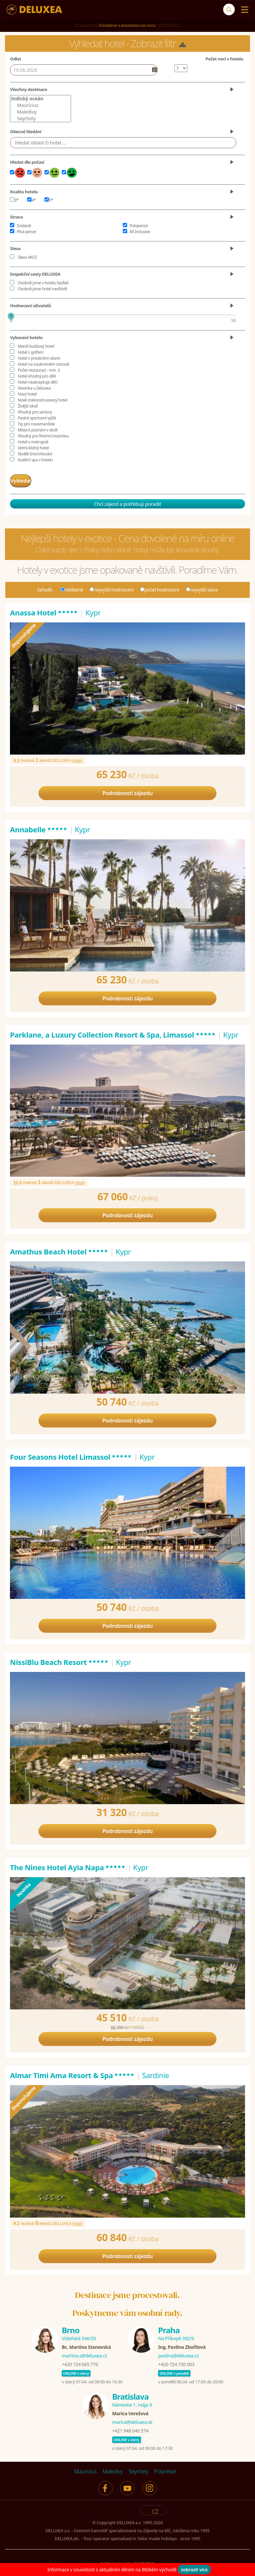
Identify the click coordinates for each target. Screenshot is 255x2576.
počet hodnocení (159, 587)
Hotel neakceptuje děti (37, 382)
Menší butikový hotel (36, 346)
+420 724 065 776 (80, 2361)
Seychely (40, 118)
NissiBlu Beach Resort (59, 1659)
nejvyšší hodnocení (111, 587)
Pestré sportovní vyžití (37, 418)
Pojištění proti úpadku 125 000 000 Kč (127, 2560)
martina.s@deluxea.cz (84, 2353)
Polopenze (138, 226)
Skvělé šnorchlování (35, 454)
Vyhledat (27, 479)
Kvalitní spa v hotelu (35, 460)
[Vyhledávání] (229, 9)
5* (48, 200)
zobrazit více (194, 2569)
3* (14, 200)
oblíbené (72, 587)
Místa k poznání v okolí (37, 430)
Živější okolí (28, 406)
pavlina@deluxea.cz (178, 2353)
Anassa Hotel (44, 610)
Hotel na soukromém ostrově (43, 364)
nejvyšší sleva (202, 587)
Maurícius (40, 105)
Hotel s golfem (30, 352)
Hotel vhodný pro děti (37, 376)
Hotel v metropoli (33, 442)
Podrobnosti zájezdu (127, 790)
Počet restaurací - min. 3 (39, 370)
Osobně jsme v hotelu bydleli (43, 283)
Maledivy (40, 112)
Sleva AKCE (27, 257)
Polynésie (165, 2468)
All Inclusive (139, 231)
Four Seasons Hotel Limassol (71, 1454)
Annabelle (38, 827)
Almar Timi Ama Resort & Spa (72, 2072)
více (77, 757)
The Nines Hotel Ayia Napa (68, 1865)
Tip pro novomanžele (36, 424)
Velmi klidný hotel (33, 448)
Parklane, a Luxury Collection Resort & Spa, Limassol (112, 1032)
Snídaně (24, 226)
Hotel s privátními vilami (39, 358)
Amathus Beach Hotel (59, 1249)
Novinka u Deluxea (34, 388)
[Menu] (243, 9)
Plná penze (26, 231)
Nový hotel (27, 394)
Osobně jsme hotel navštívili (42, 289)
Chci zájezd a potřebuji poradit (127, 501)
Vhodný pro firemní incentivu (43, 436)
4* (31, 200)
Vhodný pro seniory (35, 412)
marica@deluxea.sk (132, 2419)
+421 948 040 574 (130, 2428)
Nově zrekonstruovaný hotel (42, 400)
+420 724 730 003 (176, 2361)
